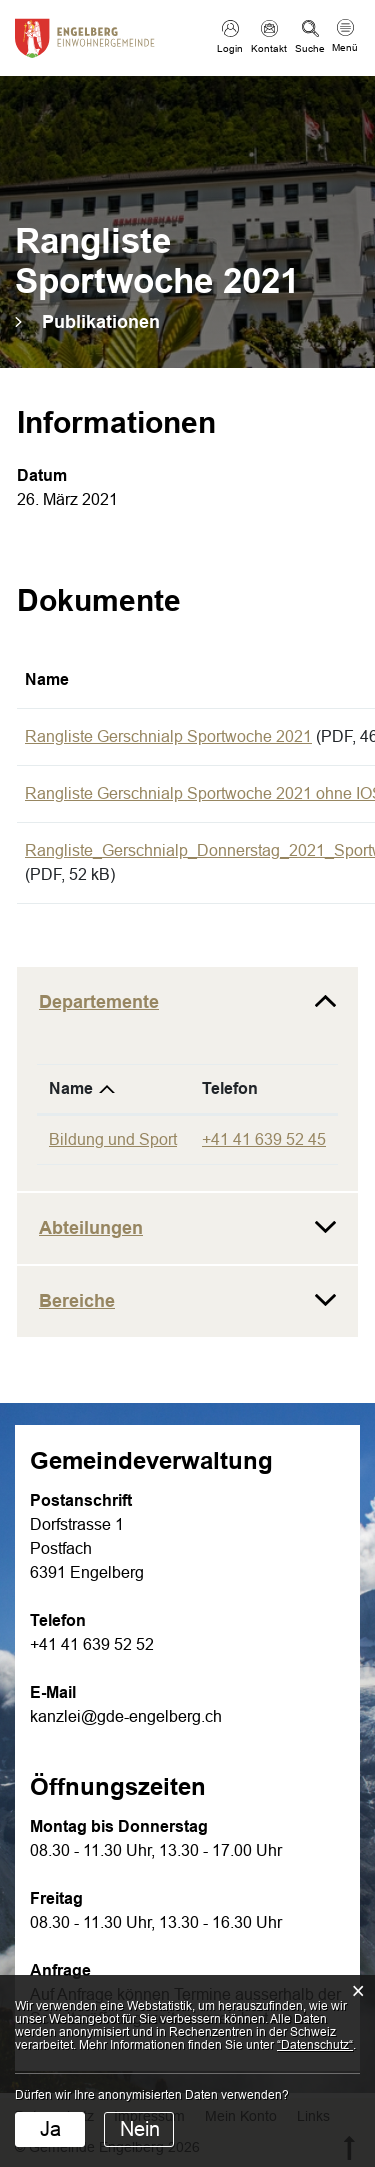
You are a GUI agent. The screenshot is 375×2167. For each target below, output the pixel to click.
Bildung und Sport (113, 1139)
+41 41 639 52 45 (264, 1139)
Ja (50, 2129)
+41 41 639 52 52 (92, 1644)
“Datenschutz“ (315, 2045)
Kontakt (269, 48)
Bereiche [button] (77, 1301)
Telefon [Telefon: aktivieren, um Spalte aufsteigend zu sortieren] (230, 1088)
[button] (101, 322)
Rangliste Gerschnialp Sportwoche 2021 (168, 736)
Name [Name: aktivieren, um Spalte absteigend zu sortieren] (71, 1088)
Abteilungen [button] (91, 1228)
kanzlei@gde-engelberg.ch (126, 1716)
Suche (310, 48)
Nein (140, 2129)
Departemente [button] (99, 1002)
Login (230, 48)
